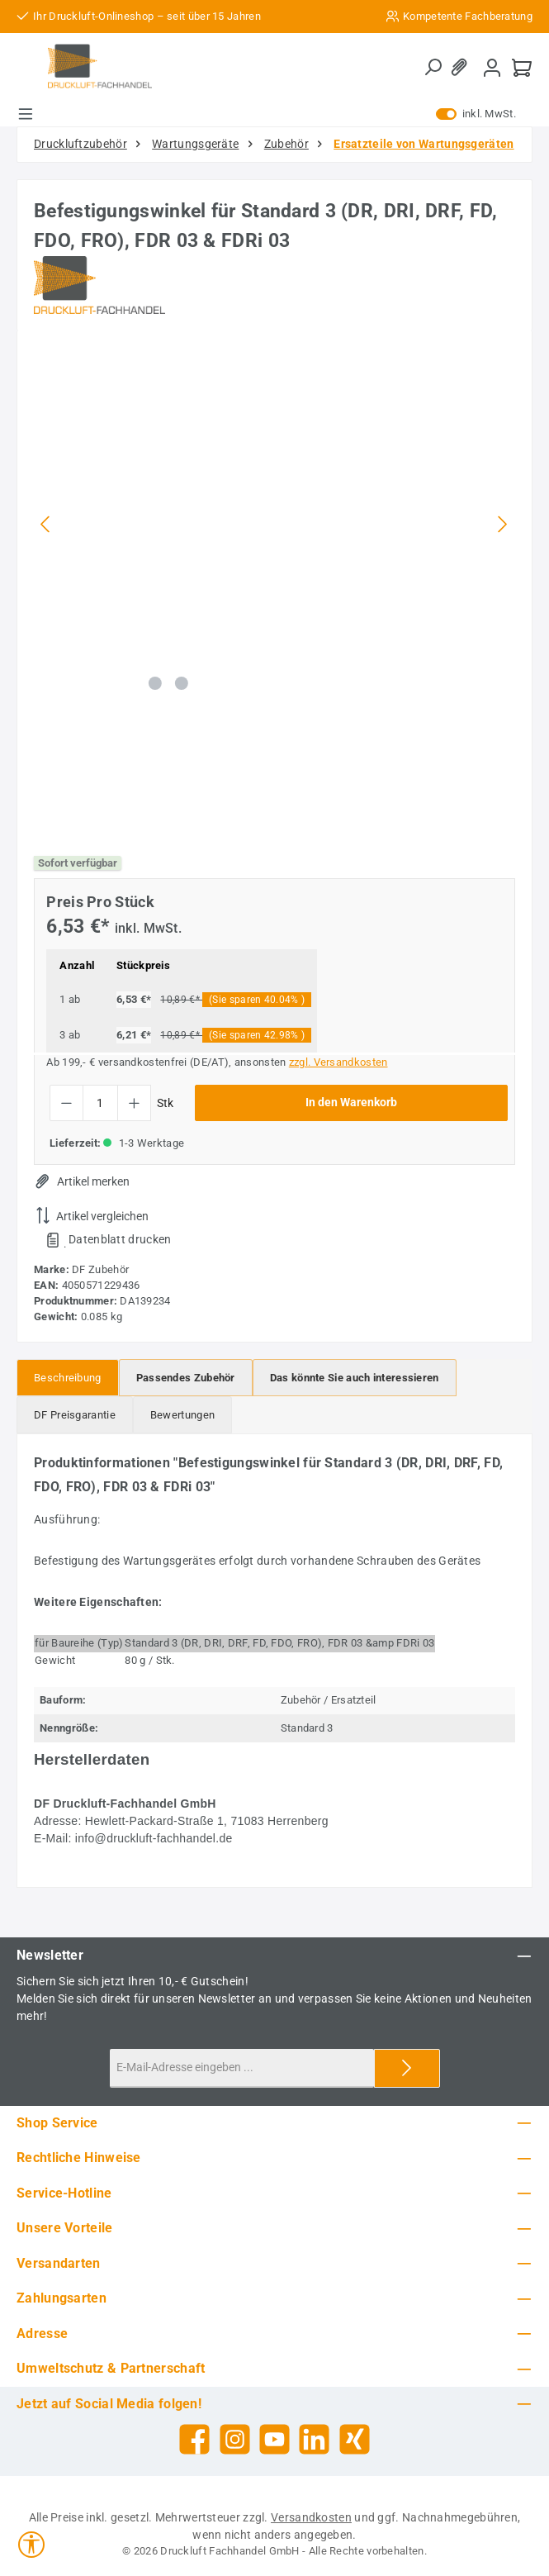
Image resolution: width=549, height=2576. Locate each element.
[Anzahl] (100, 1103)
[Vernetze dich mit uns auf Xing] (354, 2439)
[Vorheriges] (46, 524)
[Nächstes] (502, 524)
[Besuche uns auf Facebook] (194, 2439)
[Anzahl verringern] (66, 1103)
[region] (274, 586)
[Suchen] (432, 67)
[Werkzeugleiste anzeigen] (31, 2544)
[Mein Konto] (492, 67)
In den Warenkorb (351, 1103)
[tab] (68, 1377)
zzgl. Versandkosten (338, 1062)
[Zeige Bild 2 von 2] (181, 683)
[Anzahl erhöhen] (134, 1103)
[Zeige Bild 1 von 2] (155, 683)
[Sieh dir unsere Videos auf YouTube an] (274, 2439)
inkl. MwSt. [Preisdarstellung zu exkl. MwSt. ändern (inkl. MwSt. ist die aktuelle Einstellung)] (476, 114)
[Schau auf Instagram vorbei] (234, 2439)
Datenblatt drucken (120, 1239)
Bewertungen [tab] (182, 1415)
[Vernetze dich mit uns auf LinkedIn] (314, 2439)
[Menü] (26, 114)
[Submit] (407, 2068)
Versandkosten (311, 2517)
